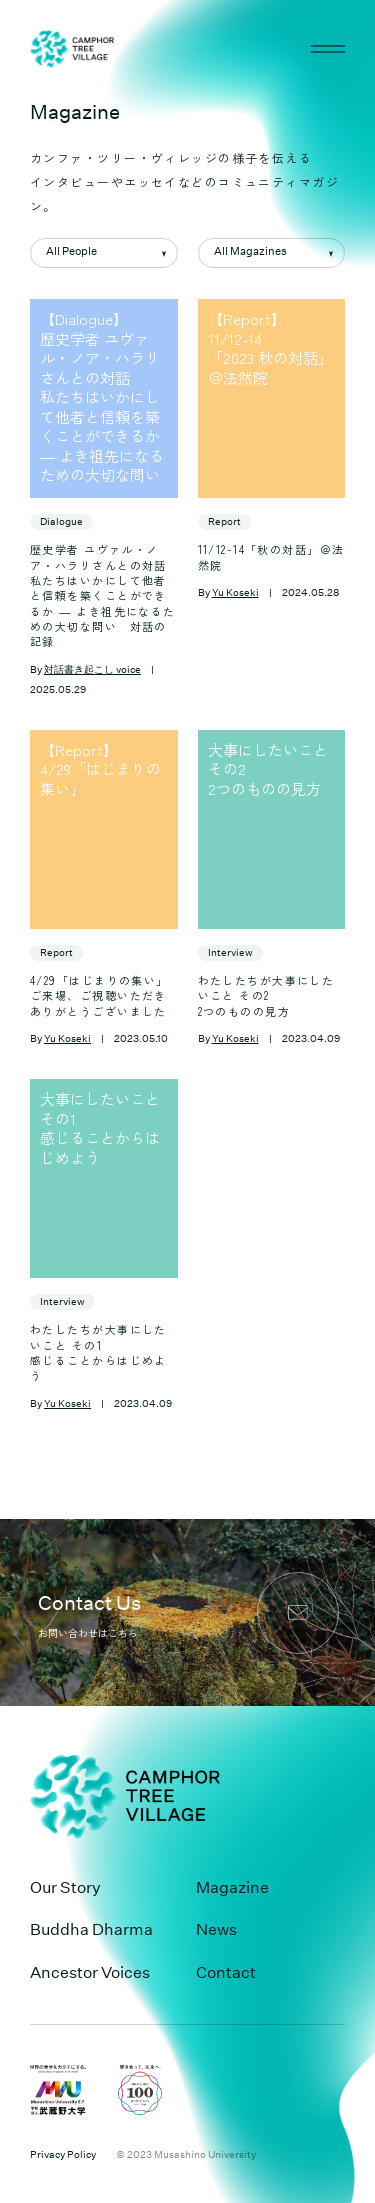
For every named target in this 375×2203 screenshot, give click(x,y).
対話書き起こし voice (92, 670)
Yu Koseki (235, 593)
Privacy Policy (63, 2155)
